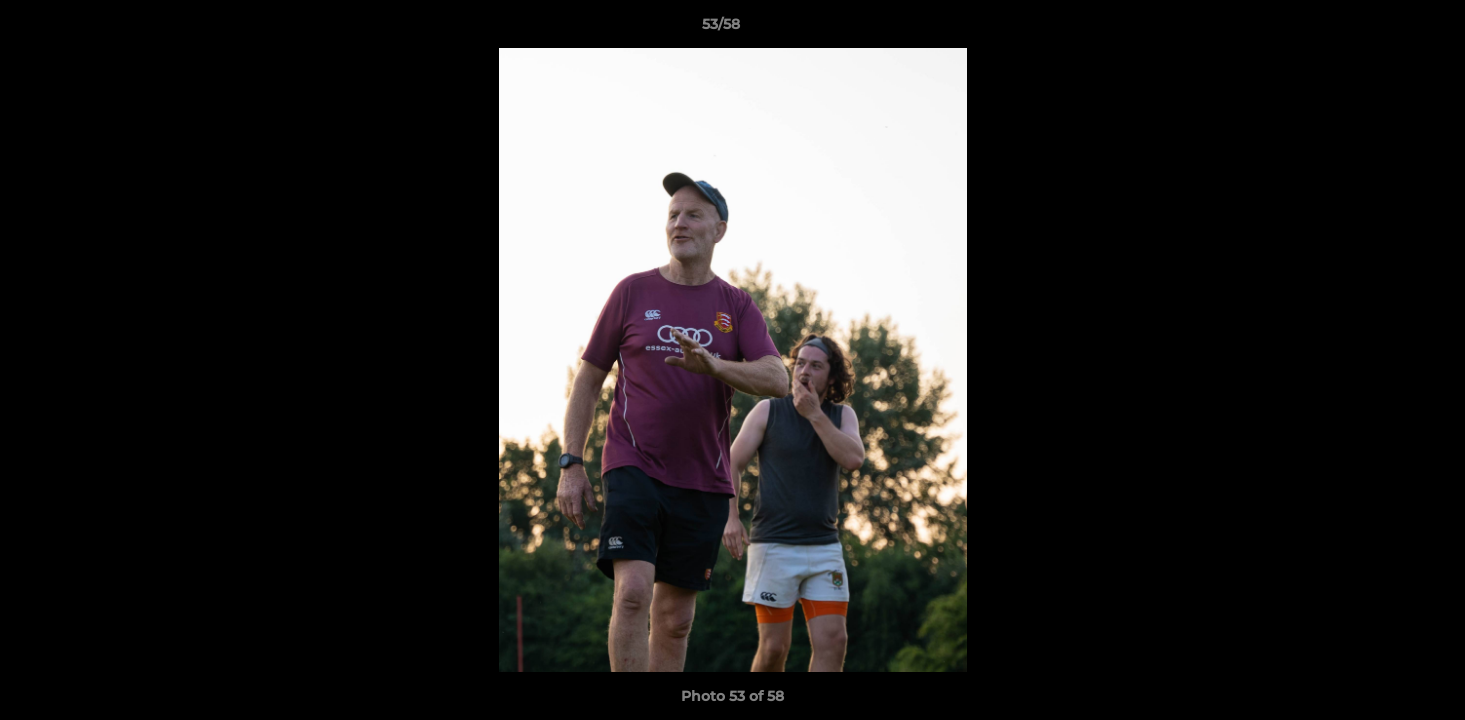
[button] (1381, 29)
